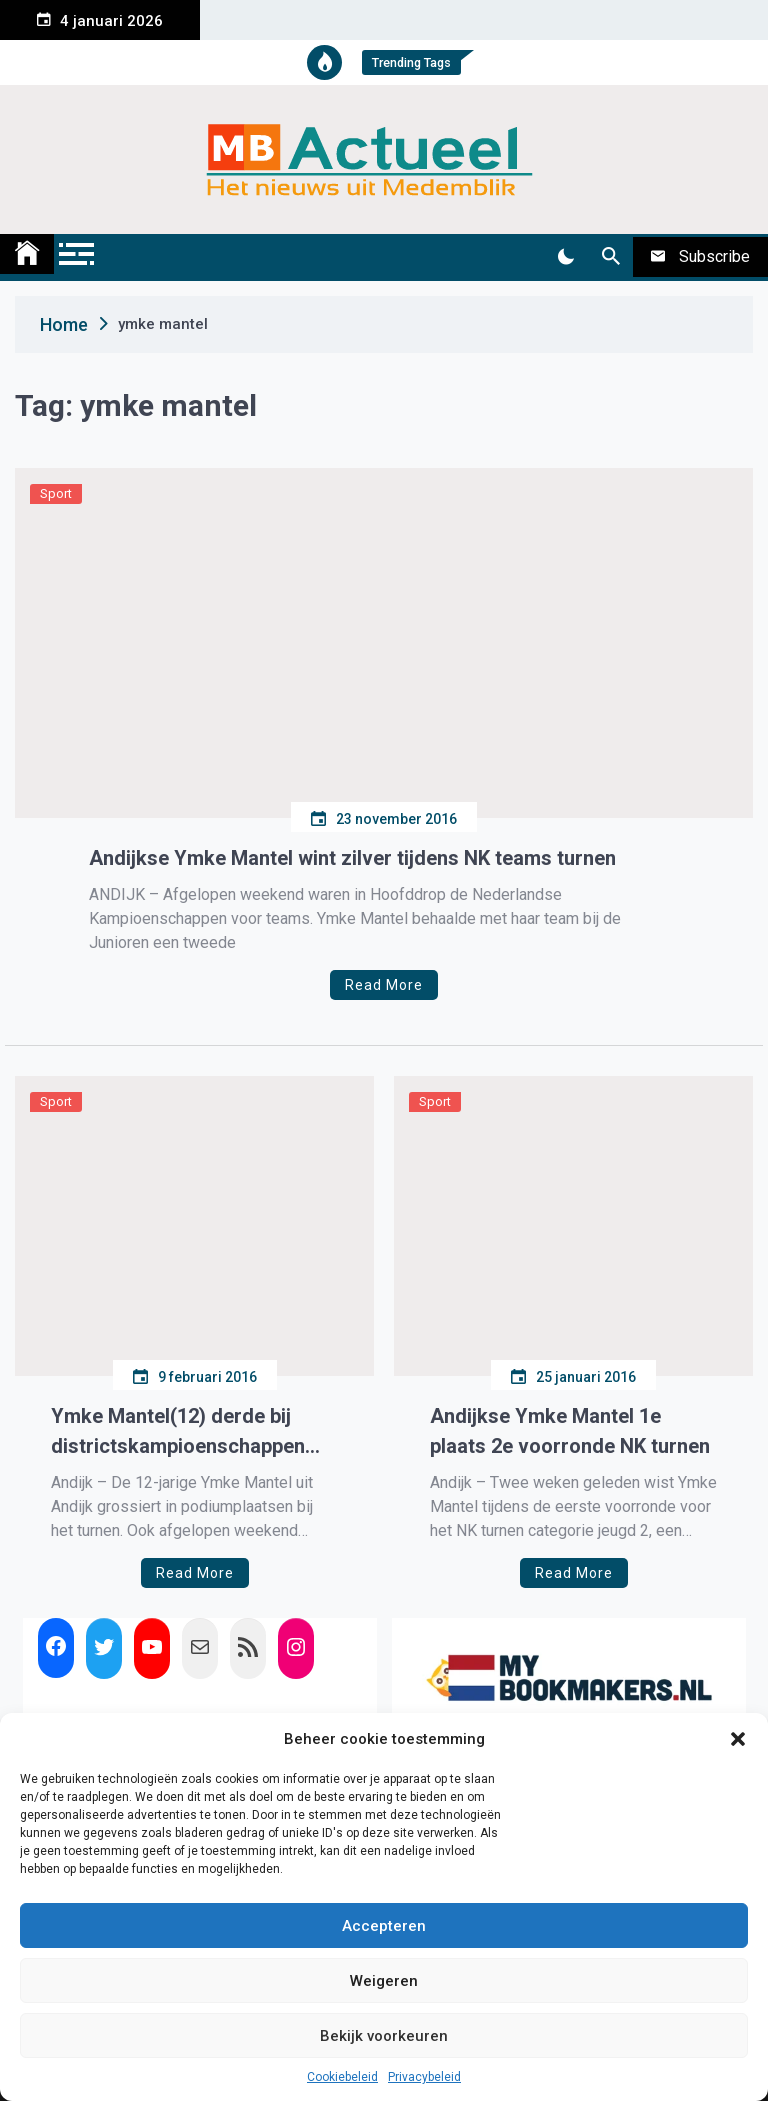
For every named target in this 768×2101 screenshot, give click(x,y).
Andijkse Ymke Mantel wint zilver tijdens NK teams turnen (352, 858)
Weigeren (384, 1981)
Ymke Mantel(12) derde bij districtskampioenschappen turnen (178, 1432)
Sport (56, 493)
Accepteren (384, 1926)
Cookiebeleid (342, 2077)
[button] (738, 1739)
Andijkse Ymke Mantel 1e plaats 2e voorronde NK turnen (570, 1431)
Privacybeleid (424, 2077)
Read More (384, 985)
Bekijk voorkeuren (384, 2036)
